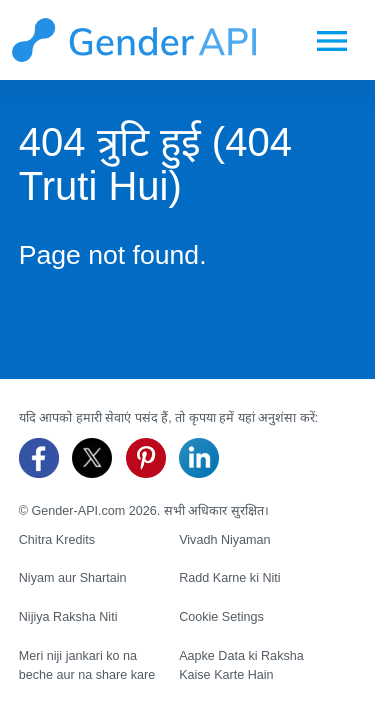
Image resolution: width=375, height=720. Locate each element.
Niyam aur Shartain (73, 578)
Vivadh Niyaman (224, 540)
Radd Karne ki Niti (230, 578)
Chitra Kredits (57, 540)
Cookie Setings (221, 617)
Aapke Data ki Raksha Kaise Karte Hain (241, 665)
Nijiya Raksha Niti (68, 617)
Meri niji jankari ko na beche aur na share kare (87, 665)
